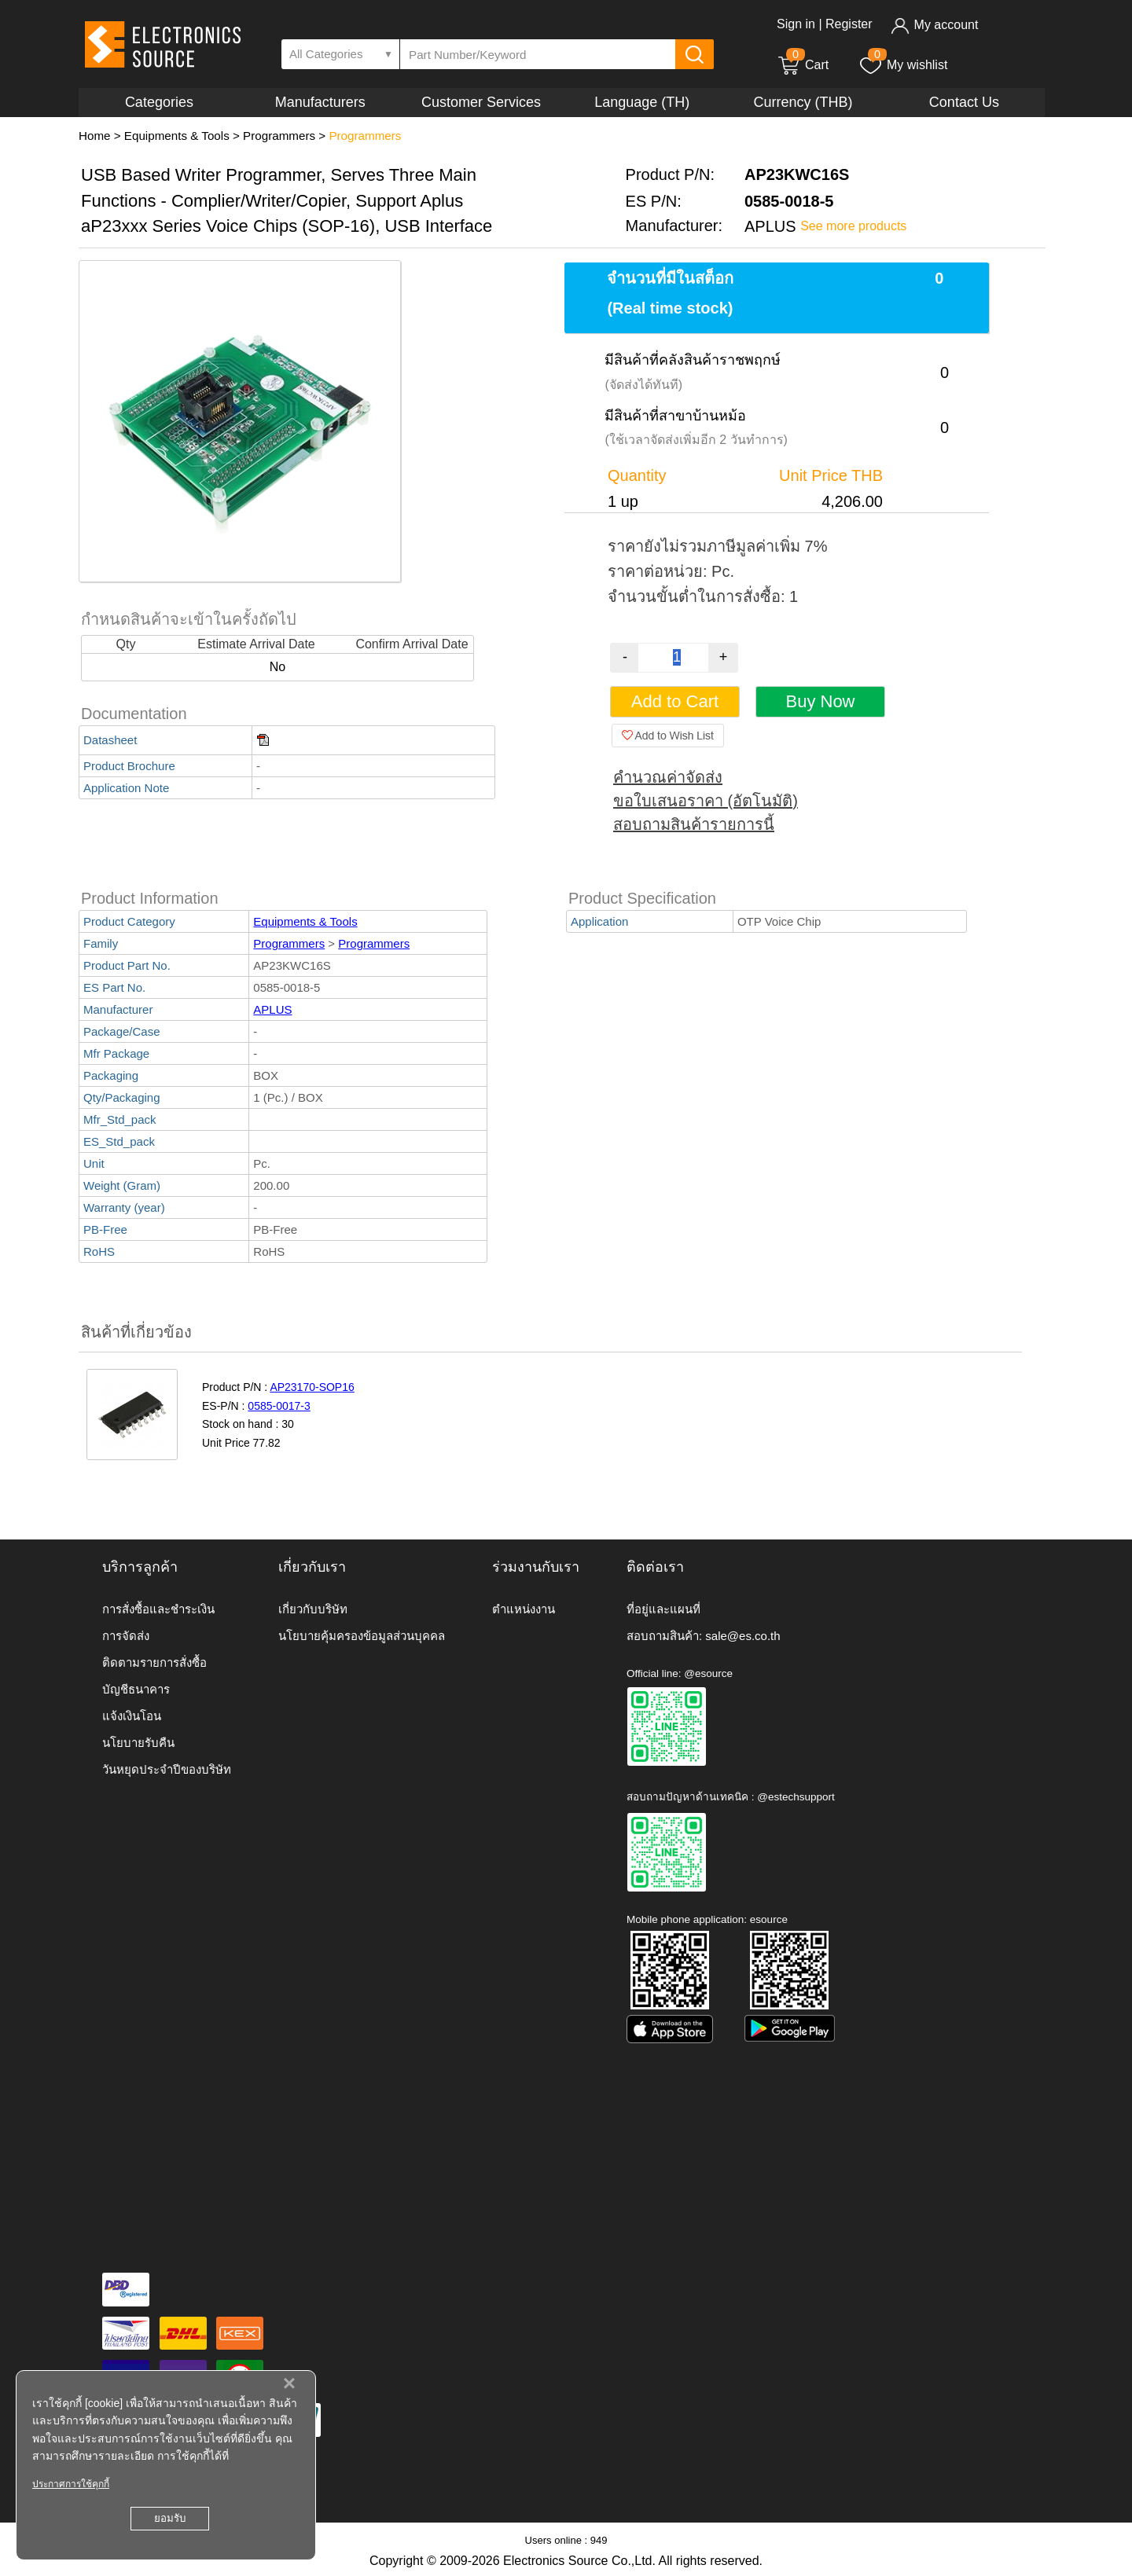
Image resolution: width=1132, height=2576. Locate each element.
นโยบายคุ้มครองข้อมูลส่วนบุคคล (361, 1635)
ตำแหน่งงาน (523, 1609)
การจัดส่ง (125, 1635)
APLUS (272, 1009)
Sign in (796, 24)
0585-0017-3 (279, 1406)
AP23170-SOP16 (312, 1387)
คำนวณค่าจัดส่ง (667, 777)
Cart (803, 65)
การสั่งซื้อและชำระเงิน (158, 1609)
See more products (853, 226)
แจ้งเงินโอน (131, 1716)
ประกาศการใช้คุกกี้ (70, 2484)
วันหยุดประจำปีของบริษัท (166, 1769)
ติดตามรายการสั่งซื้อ (154, 1662)
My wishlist (902, 65)
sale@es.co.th (742, 1635)
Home (95, 135)
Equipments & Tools (177, 135)
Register (849, 24)
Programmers (279, 135)
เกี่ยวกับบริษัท (312, 1609)
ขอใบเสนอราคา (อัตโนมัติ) (705, 800)
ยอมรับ (170, 2518)
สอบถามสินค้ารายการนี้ (693, 824)
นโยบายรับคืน (138, 1742)
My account (934, 24)
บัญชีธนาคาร (136, 1689)
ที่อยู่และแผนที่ (663, 1609)
